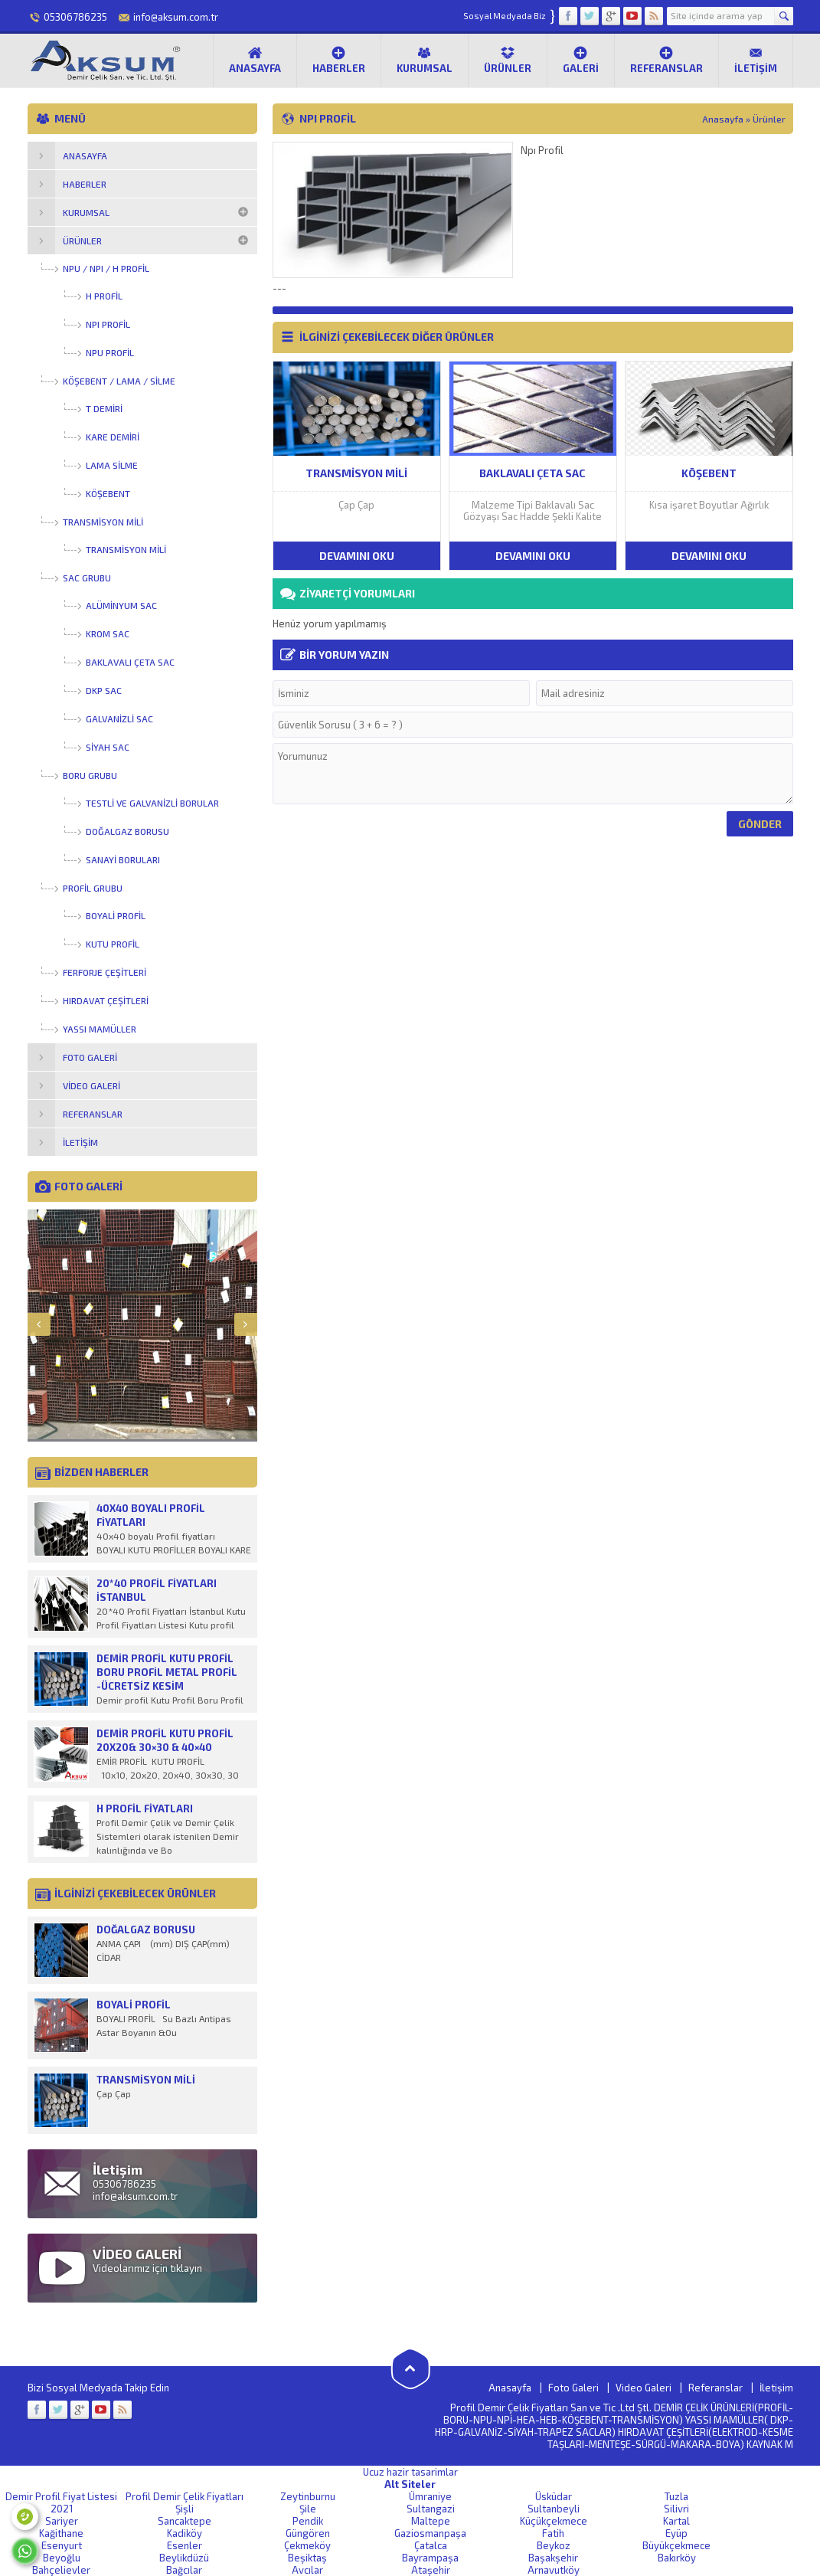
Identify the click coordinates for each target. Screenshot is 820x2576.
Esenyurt (61, 2545)
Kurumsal (424, 59)
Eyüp (676, 2533)
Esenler (184, 2545)
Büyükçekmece (676, 2545)
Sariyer (61, 2521)
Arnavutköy (554, 2570)
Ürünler (507, 59)
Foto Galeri (573, 2387)
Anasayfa (255, 59)
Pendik (307, 2521)
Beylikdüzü (184, 2557)
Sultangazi (431, 2508)
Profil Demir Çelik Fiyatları (184, 2496)
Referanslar (666, 59)
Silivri (676, 2508)
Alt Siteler (410, 2484)
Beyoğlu (61, 2557)
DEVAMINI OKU (356, 555)
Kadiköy (184, 2533)
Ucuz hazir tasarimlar (410, 2472)
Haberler (338, 59)
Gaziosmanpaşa (430, 2533)
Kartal (676, 2521)
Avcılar (307, 2570)
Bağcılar (184, 2570)
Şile (307, 2508)
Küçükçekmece (553, 2521)
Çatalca (430, 2545)
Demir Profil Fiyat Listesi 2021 (61, 2502)
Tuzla (676, 2496)
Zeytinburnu (307, 2496)
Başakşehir (553, 2557)
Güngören (308, 2533)
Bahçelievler (61, 2570)
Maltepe (430, 2521)
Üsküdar (553, 2496)
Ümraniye (430, 2496)
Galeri (581, 59)
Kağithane (61, 2533)
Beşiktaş (307, 2557)
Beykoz (553, 2545)
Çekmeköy (307, 2545)
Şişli (184, 2508)
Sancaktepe (184, 2521)
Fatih (553, 2533)
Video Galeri (643, 2387)
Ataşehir (430, 2570)
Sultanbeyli (554, 2508)
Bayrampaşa (430, 2557)
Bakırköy (677, 2557)
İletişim (755, 59)
